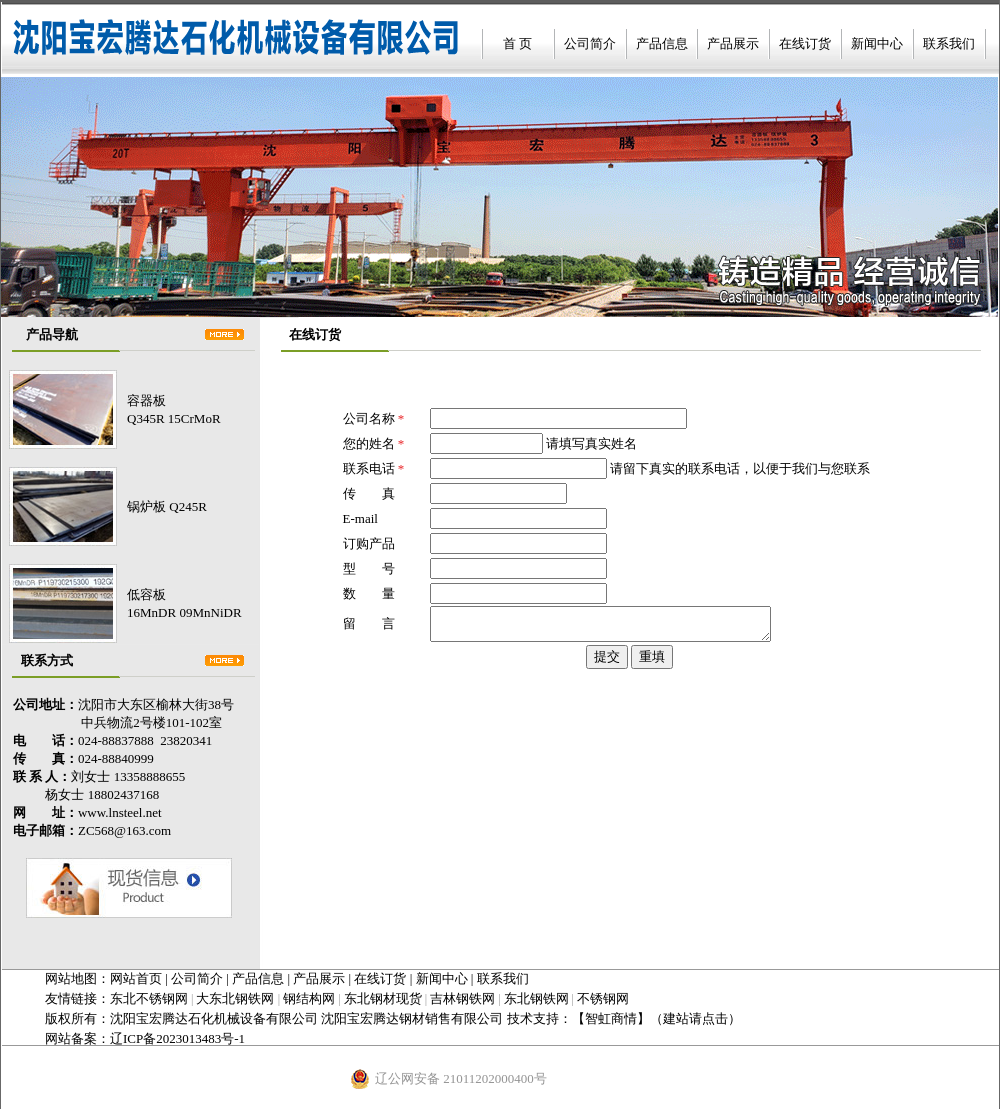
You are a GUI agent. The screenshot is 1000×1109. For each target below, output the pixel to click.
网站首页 (136, 978)
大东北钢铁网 (235, 998)
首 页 (517, 43)
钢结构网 (309, 998)
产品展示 (733, 43)
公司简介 (590, 43)
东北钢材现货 (383, 998)
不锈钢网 (603, 998)
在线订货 (805, 43)
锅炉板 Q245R (167, 506)
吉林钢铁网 (462, 998)
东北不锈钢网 (149, 998)
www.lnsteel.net (120, 812)
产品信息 (662, 43)
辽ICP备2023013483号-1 (177, 1038)
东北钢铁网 (536, 998)
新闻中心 (877, 43)
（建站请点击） (695, 1018)
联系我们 (949, 43)
